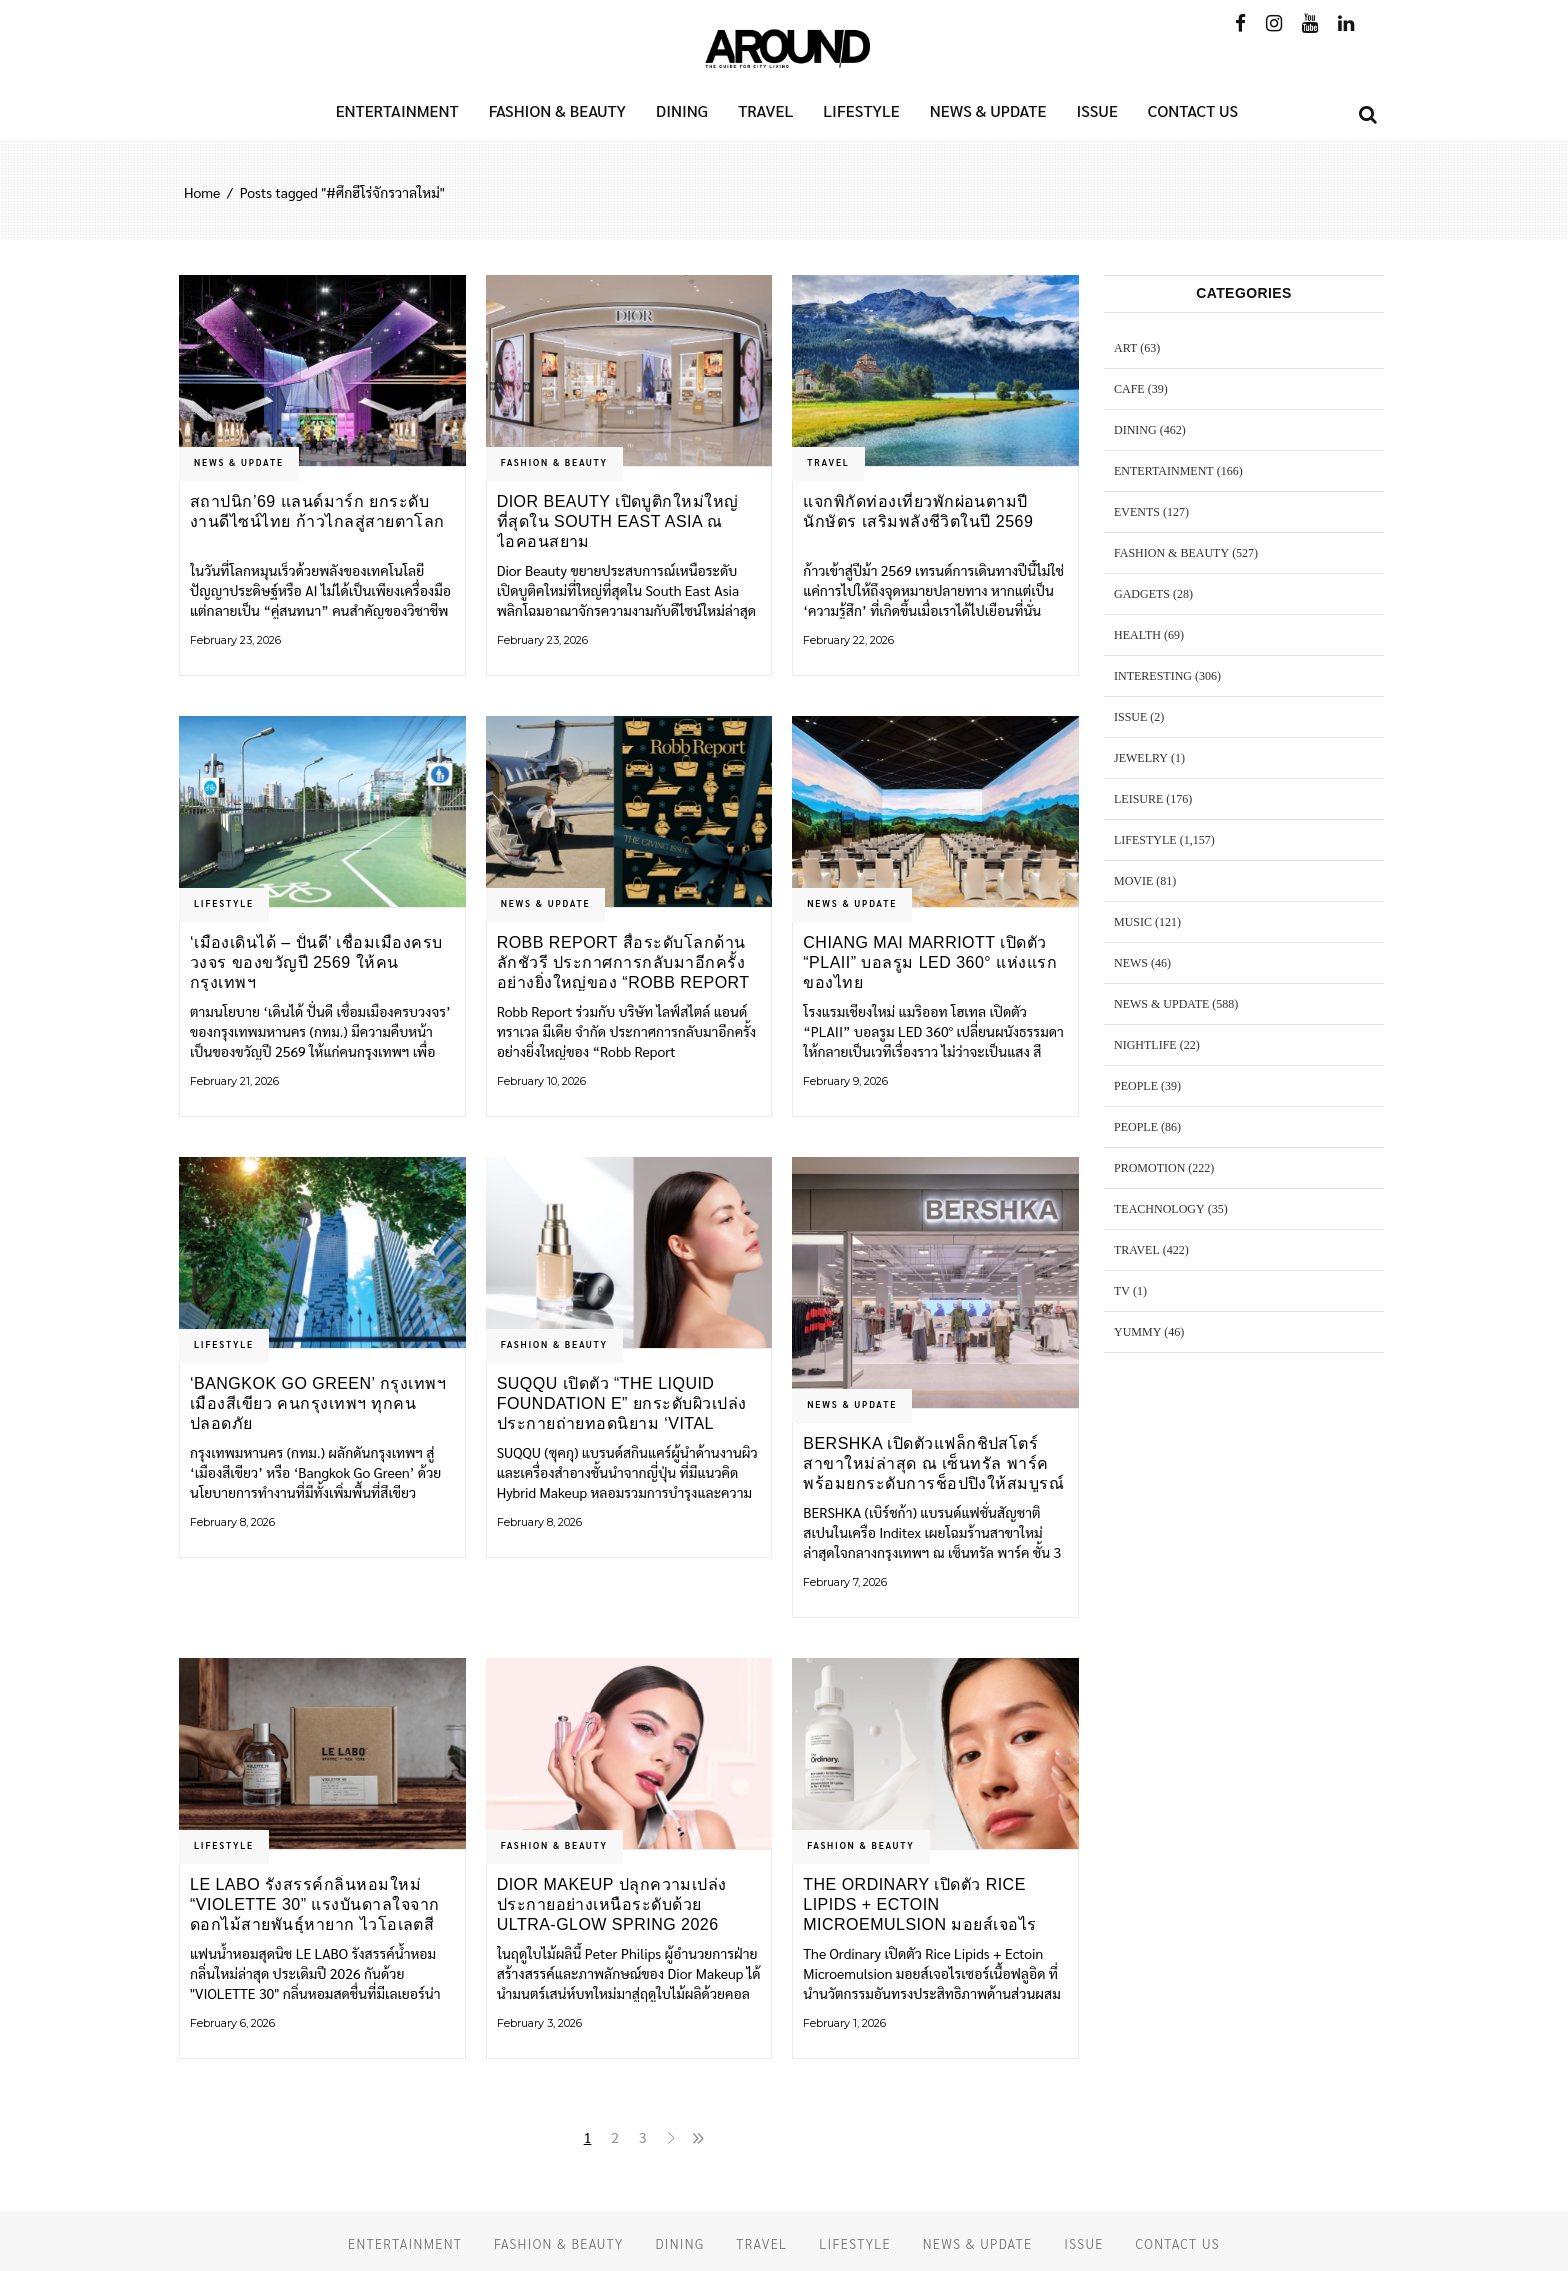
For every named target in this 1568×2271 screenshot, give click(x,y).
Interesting (1153, 676)
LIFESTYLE (224, 903)
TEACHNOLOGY (1159, 1209)
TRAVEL (828, 462)
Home (202, 192)
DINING (1135, 430)
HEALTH (1137, 635)
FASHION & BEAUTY (554, 462)
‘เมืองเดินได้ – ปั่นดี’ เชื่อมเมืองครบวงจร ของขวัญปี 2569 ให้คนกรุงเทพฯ (316, 962)
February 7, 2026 (845, 1582)
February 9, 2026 (845, 1081)
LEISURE (1138, 799)
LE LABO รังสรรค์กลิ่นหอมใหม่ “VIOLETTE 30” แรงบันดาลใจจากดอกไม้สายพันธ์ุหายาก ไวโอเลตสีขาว (315, 1904)
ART (1125, 348)
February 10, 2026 (541, 1081)
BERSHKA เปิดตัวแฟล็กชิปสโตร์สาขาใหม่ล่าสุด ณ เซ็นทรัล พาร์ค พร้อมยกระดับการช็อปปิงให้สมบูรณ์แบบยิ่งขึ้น (933, 1463)
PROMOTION (1149, 1168)
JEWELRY (1141, 758)
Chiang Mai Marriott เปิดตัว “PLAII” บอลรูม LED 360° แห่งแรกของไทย (930, 962)
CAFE (1129, 389)
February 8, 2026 (232, 1522)
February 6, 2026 (232, 2023)
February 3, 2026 (539, 2023)
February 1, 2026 (844, 2023)
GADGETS (1142, 594)
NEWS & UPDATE (239, 462)
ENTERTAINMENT (1164, 471)
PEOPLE (1136, 1086)
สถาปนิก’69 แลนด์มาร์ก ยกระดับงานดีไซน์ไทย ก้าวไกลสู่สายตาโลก (317, 511)
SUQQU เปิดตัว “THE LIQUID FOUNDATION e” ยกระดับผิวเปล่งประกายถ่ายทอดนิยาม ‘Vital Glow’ (622, 1403)
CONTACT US (1178, 2243)
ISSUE (1130, 717)
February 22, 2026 (848, 640)
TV (1122, 1291)
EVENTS (1137, 512)
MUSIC (1133, 922)
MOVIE (1133, 881)
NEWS (1131, 963)
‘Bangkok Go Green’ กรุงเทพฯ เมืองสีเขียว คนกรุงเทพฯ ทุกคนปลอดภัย (318, 1403)
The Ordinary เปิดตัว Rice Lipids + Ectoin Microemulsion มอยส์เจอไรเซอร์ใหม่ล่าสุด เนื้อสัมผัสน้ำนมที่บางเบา (922, 1904)
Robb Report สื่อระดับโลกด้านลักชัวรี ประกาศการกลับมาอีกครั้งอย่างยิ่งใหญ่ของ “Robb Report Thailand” (623, 962)
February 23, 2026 (235, 640)
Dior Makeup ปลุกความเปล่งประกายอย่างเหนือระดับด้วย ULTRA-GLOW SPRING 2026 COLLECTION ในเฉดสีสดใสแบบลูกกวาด (628, 1904)
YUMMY (1137, 1332)
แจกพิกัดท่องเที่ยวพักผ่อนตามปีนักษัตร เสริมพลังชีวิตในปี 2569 (918, 511)
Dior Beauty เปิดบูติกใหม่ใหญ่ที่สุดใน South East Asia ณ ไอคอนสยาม (618, 521)
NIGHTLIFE (1145, 1045)
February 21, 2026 (234, 1081)
